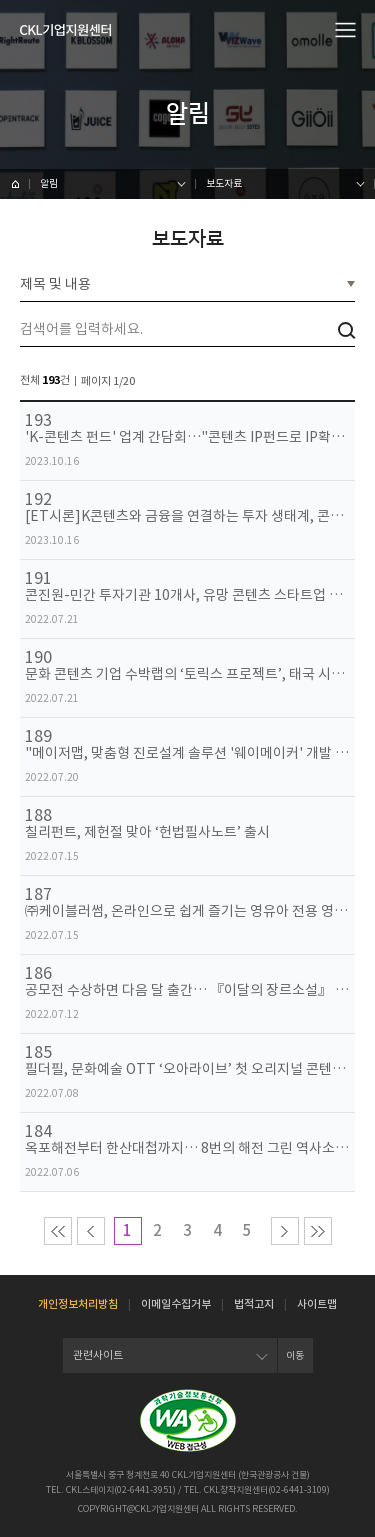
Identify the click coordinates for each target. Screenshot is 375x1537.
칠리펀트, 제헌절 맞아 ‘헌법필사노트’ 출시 (147, 832)
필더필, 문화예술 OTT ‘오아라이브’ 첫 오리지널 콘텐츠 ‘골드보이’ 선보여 (187, 1069)
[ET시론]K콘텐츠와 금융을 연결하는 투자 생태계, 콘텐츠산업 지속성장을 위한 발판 (187, 516)
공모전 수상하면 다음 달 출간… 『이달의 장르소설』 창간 (187, 990)
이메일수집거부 (176, 1304)
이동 (295, 1355)
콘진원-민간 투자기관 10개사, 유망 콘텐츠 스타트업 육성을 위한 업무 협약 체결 (187, 595)
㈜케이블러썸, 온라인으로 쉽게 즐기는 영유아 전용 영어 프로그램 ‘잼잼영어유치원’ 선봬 (187, 911)
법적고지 (254, 1304)
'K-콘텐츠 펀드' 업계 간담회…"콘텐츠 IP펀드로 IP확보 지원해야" (187, 437)
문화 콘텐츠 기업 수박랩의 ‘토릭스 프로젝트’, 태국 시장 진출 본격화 (187, 674)
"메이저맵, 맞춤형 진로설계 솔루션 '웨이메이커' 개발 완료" (187, 753)
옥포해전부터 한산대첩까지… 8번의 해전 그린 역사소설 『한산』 (187, 1148)
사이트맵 (317, 1304)
